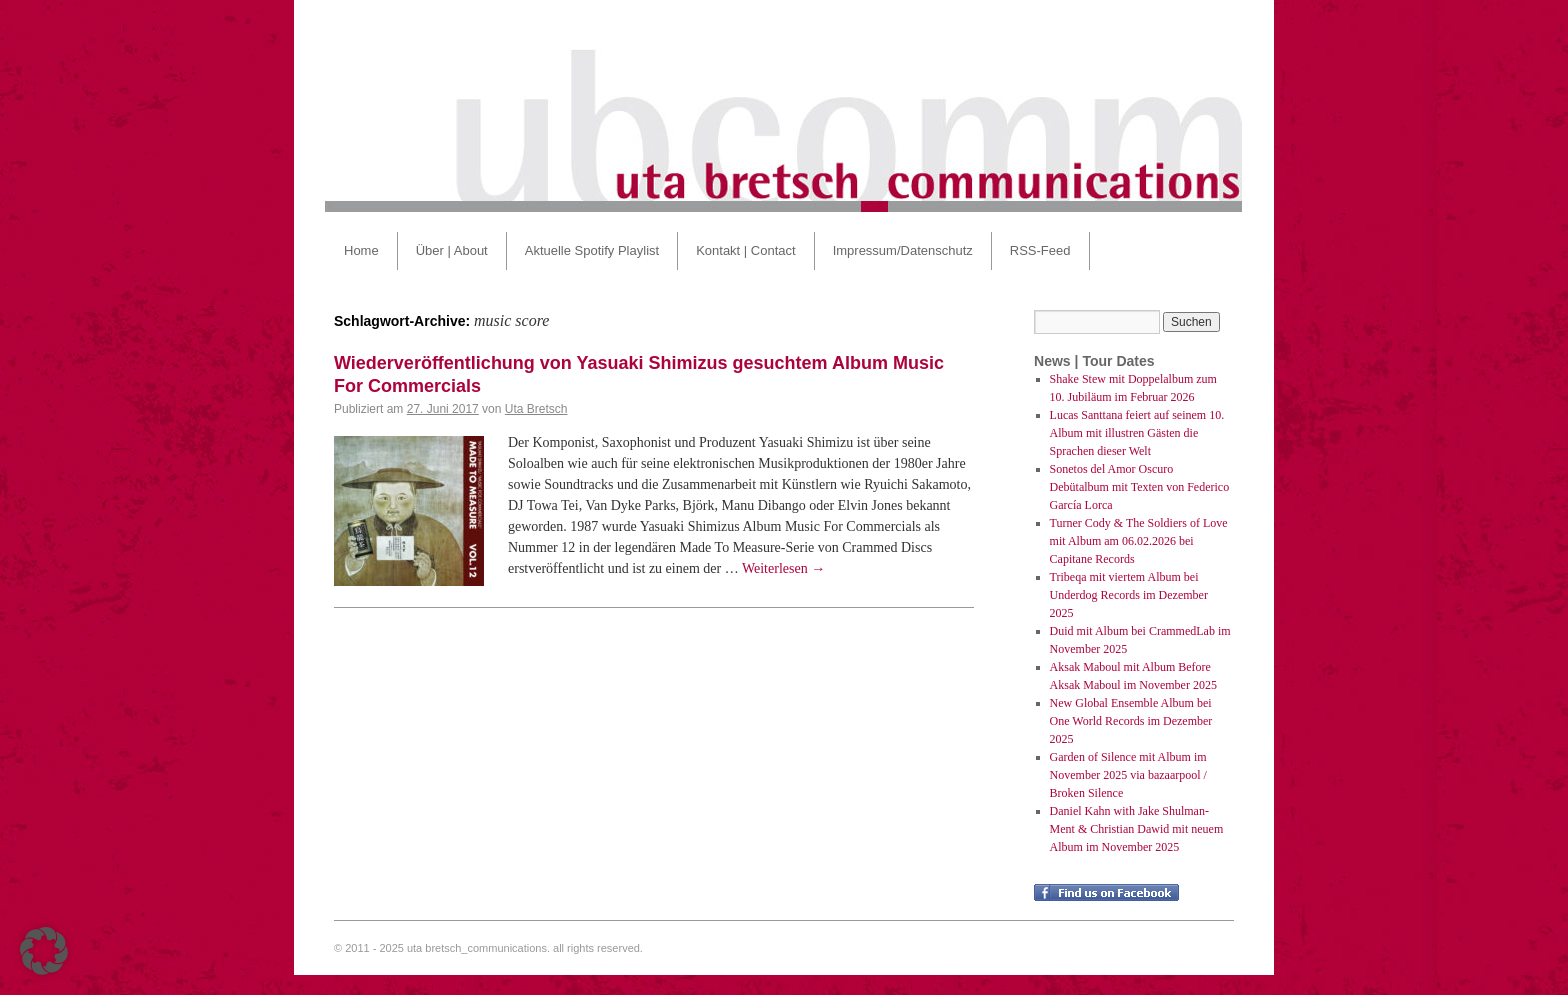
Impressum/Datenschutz (903, 250)
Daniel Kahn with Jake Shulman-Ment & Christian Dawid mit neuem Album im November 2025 (1137, 829)
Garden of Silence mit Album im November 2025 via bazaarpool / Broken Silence (1128, 775)
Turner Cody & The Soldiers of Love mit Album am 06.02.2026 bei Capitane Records (1139, 541)
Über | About (452, 250)
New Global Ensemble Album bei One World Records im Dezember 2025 (1131, 721)
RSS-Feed (1040, 250)
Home (361, 250)
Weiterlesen (783, 568)
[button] (44, 951)
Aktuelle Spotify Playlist (592, 250)
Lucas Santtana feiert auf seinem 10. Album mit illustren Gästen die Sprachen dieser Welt (1137, 433)
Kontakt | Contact (746, 250)
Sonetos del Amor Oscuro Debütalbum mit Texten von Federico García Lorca (1140, 487)
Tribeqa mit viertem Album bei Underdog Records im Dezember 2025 (1129, 595)
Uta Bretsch (536, 409)
